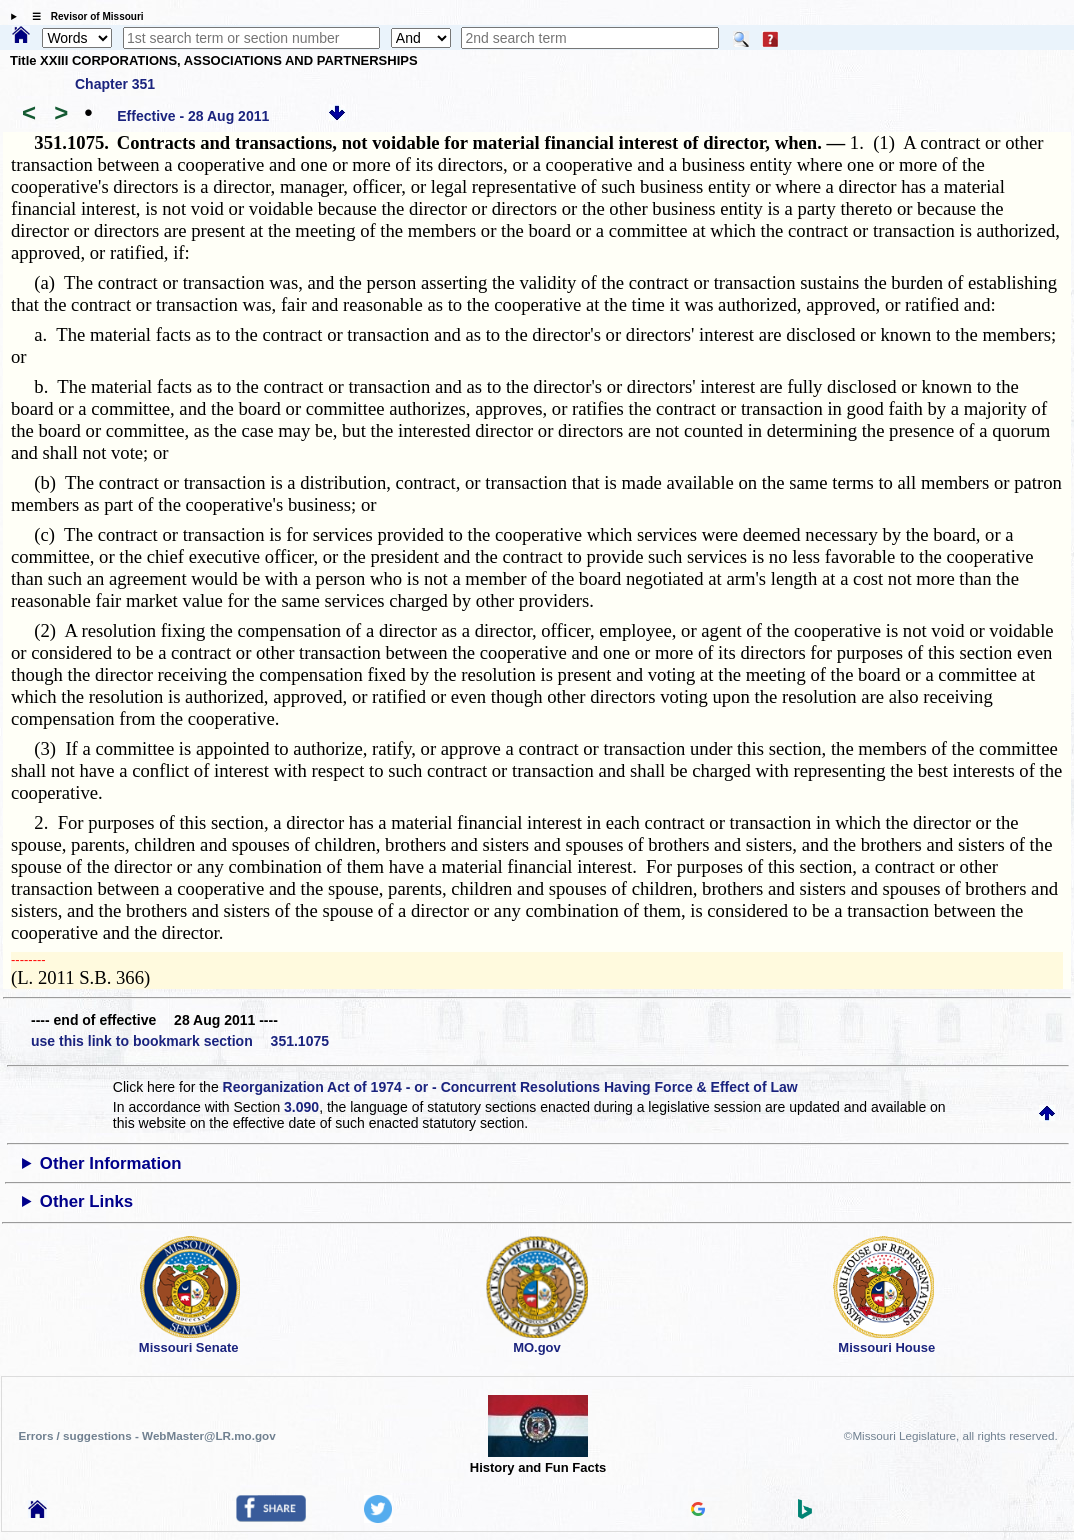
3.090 (301, 1107)
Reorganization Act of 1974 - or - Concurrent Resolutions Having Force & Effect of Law (510, 1087)
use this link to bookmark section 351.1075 (180, 1041)
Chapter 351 (115, 84)
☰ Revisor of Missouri (83, 16)
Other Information (111, 1163)
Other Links (86, 1201)
